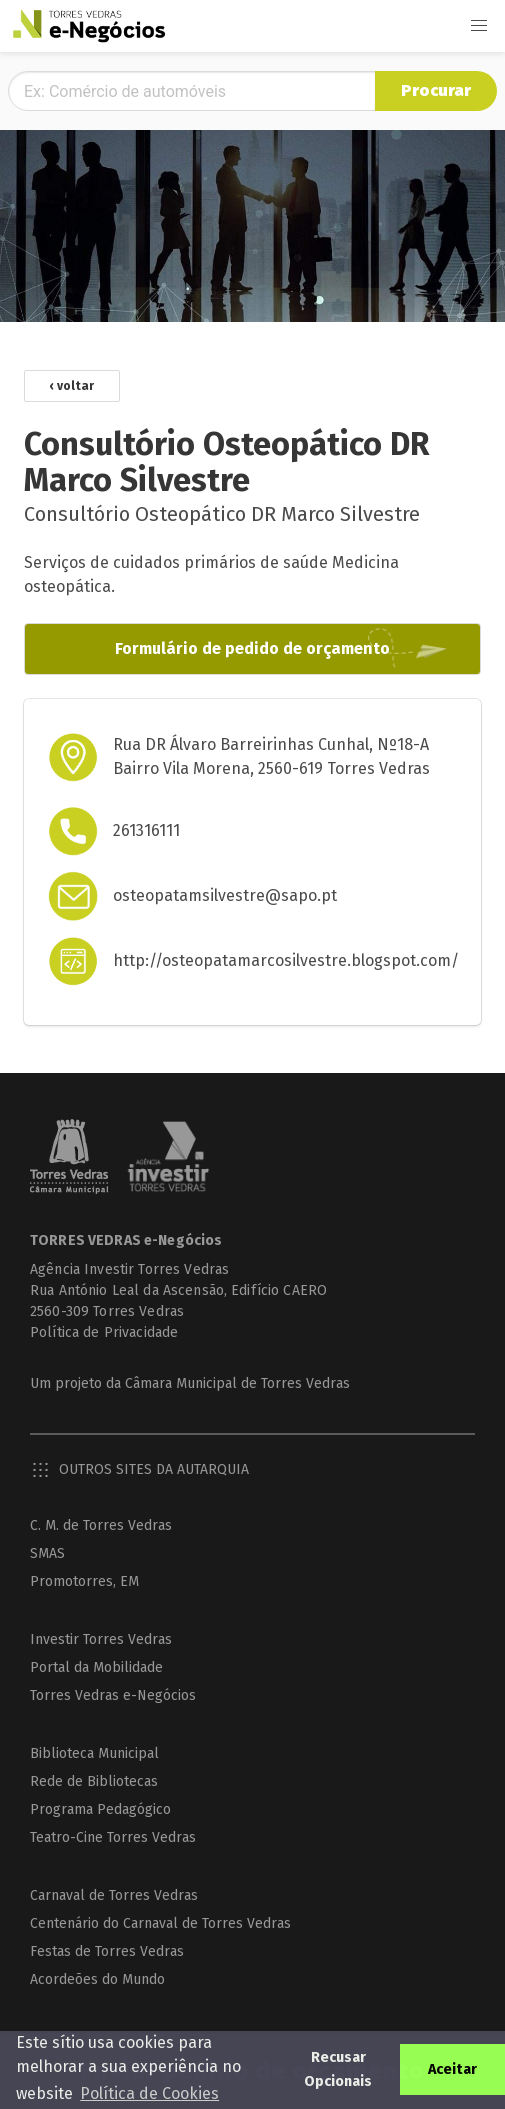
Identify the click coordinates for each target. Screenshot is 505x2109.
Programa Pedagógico (100, 1809)
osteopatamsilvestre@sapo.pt (225, 895)
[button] (479, 26)
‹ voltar (72, 386)
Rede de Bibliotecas (94, 1781)
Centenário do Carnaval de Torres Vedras (160, 1923)
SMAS (47, 1553)
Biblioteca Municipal (94, 1753)
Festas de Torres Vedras (107, 1951)
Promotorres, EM (84, 1581)
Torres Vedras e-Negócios (113, 1695)
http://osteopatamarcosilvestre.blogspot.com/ (286, 960)
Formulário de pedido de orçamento (252, 648)
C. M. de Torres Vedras (101, 1525)
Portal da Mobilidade (96, 1667)
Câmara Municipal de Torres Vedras (237, 1383)
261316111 (146, 830)
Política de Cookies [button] (149, 2093)
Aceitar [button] (452, 2069)
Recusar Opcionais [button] (338, 2069)
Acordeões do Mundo (97, 1979)
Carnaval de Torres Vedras (114, 1895)
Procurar (436, 90)
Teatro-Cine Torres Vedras (113, 1837)
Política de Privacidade (104, 1332)
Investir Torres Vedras (101, 1639)
